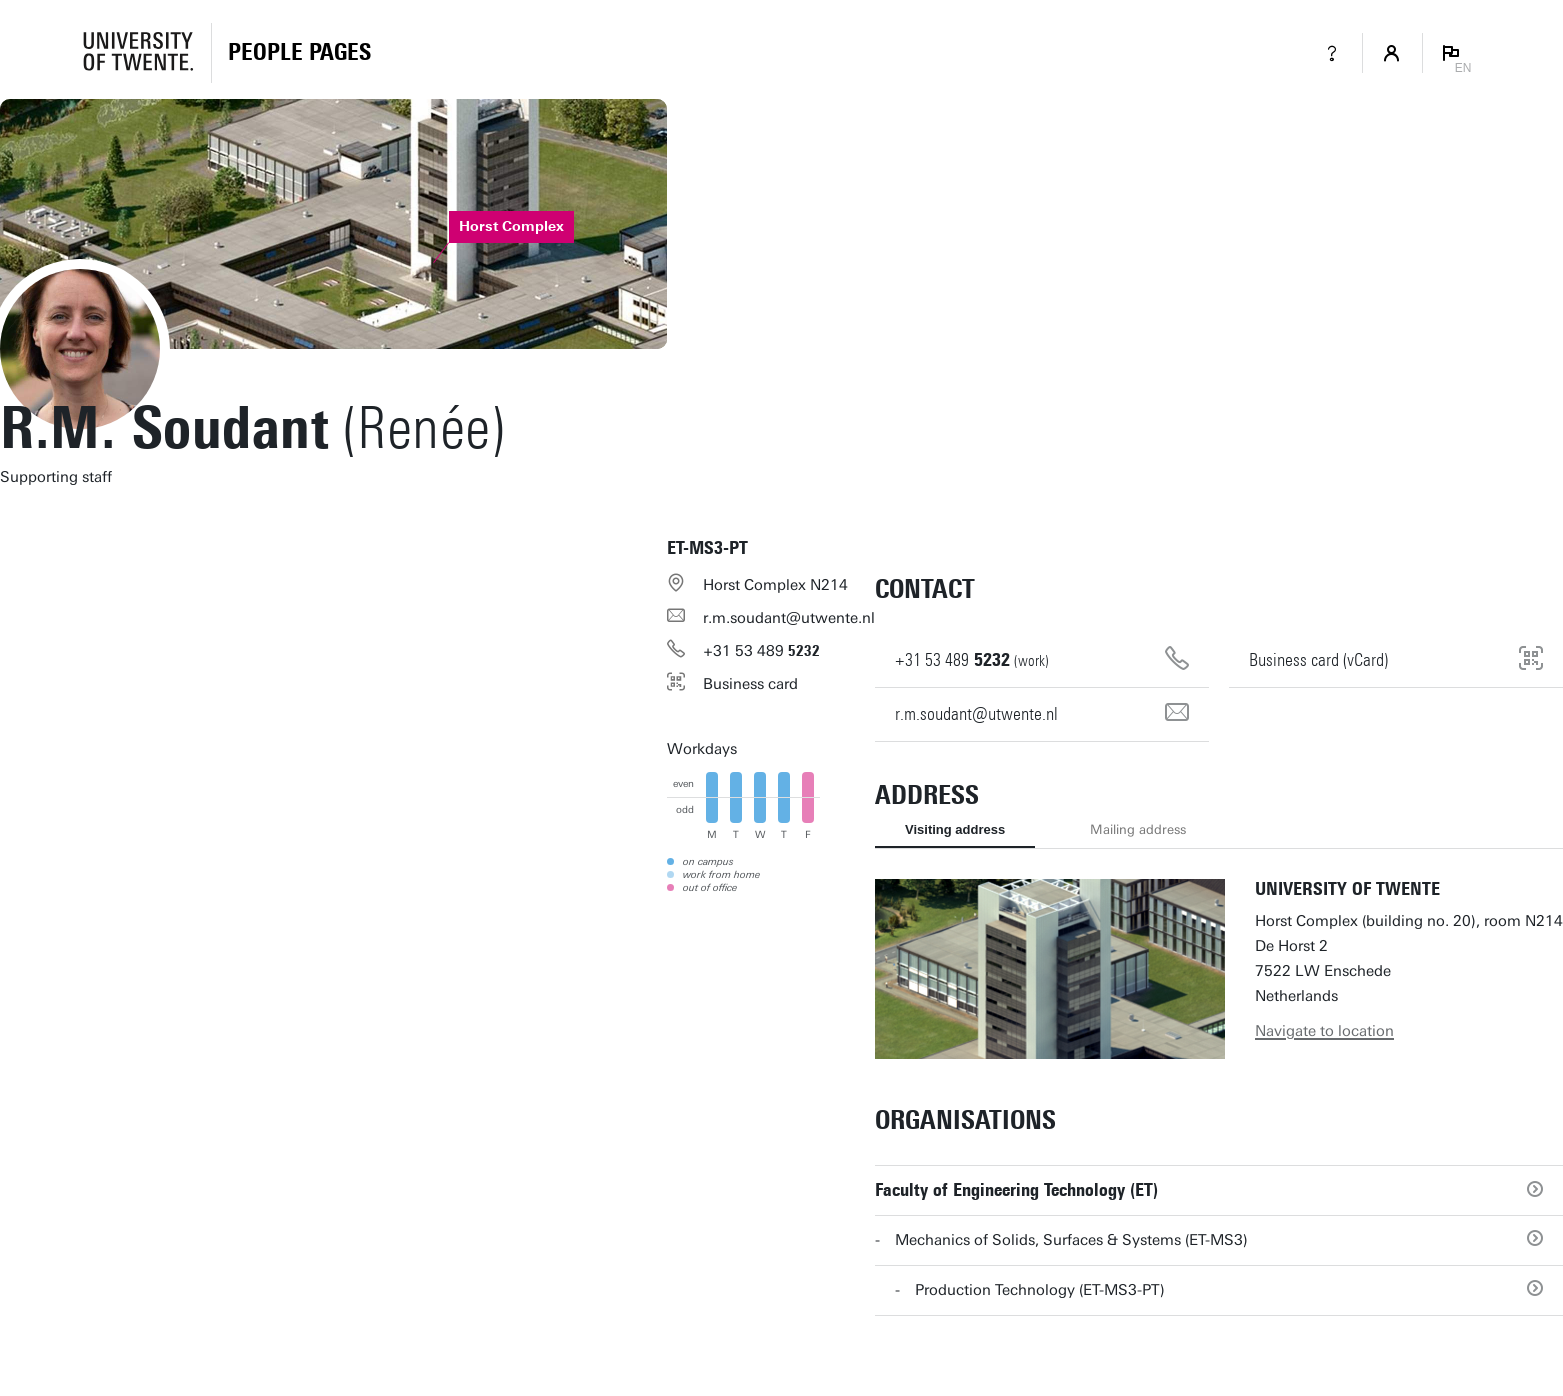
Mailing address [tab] (1138, 829)
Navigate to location (1324, 1031)
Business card (750, 684)
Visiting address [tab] (955, 829)
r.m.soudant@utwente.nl (789, 618)
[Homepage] (299, 53)
